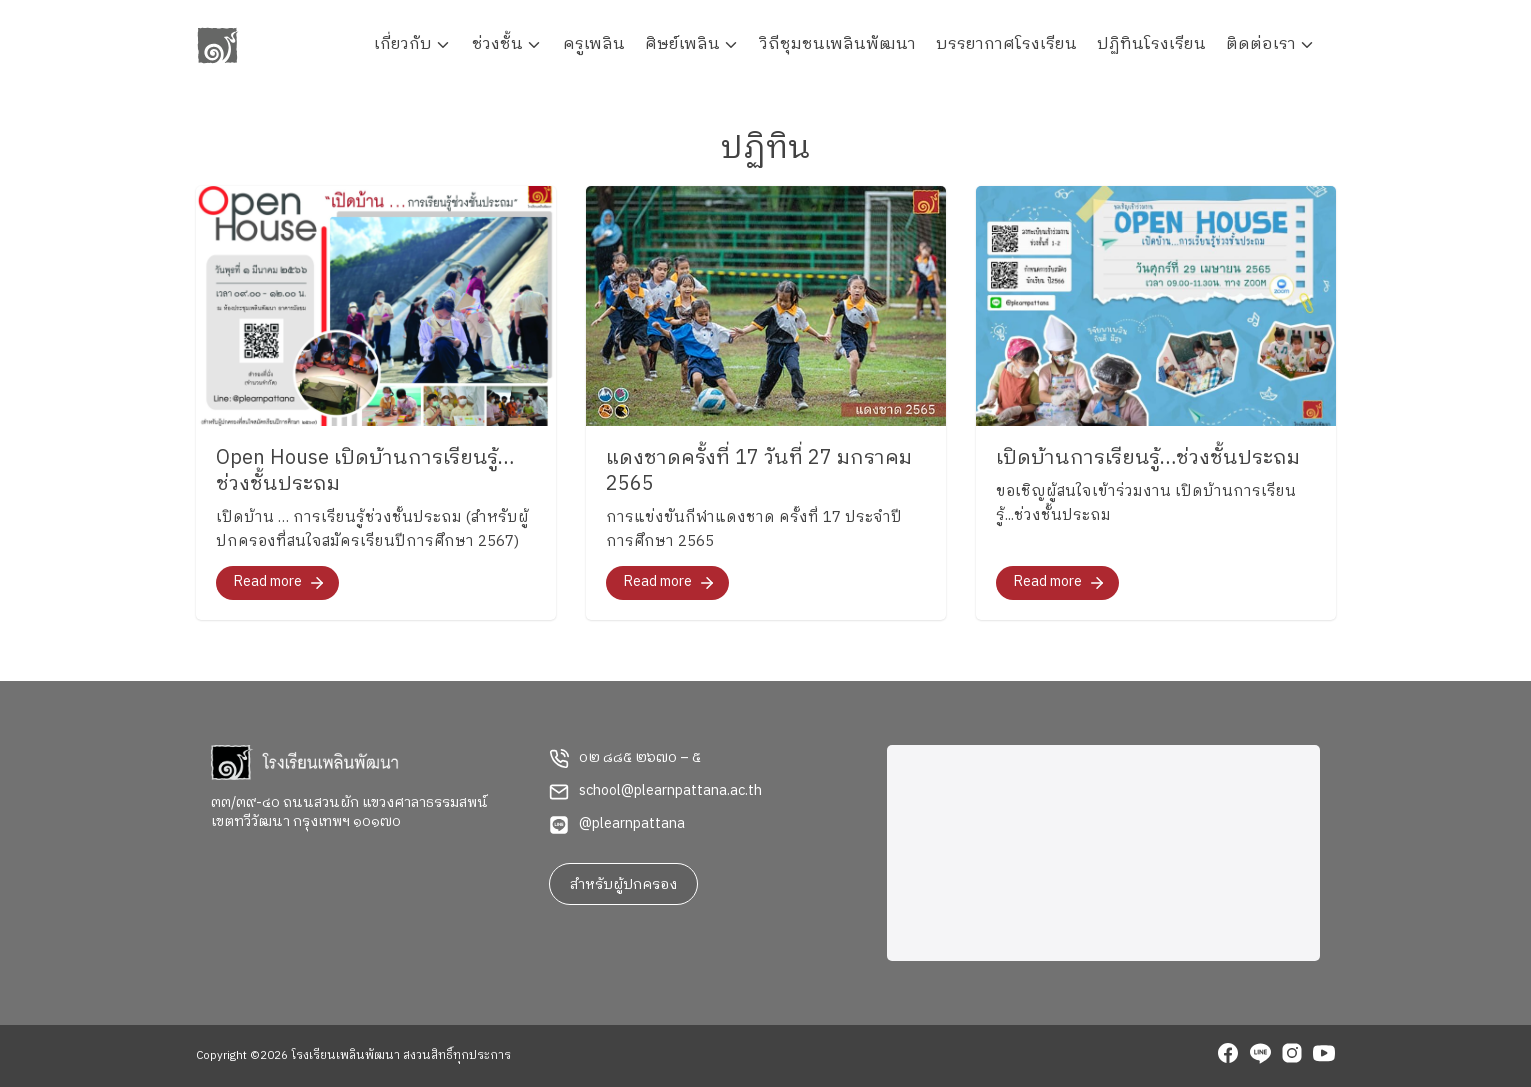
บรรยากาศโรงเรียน (1006, 44)
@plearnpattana (632, 824)
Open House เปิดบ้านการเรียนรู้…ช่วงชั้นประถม (365, 471)
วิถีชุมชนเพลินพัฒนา (838, 44)
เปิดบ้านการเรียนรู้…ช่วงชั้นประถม (1148, 458)
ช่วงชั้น (497, 44)
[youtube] (1324, 1056)
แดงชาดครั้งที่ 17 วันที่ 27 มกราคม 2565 (759, 471)
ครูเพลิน (594, 44)
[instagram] (1292, 1056)
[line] (1260, 1056)
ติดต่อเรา (1261, 44)
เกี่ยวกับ (403, 44)
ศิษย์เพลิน (682, 44)
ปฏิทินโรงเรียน (1151, 44)
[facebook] (1228, 1056)
